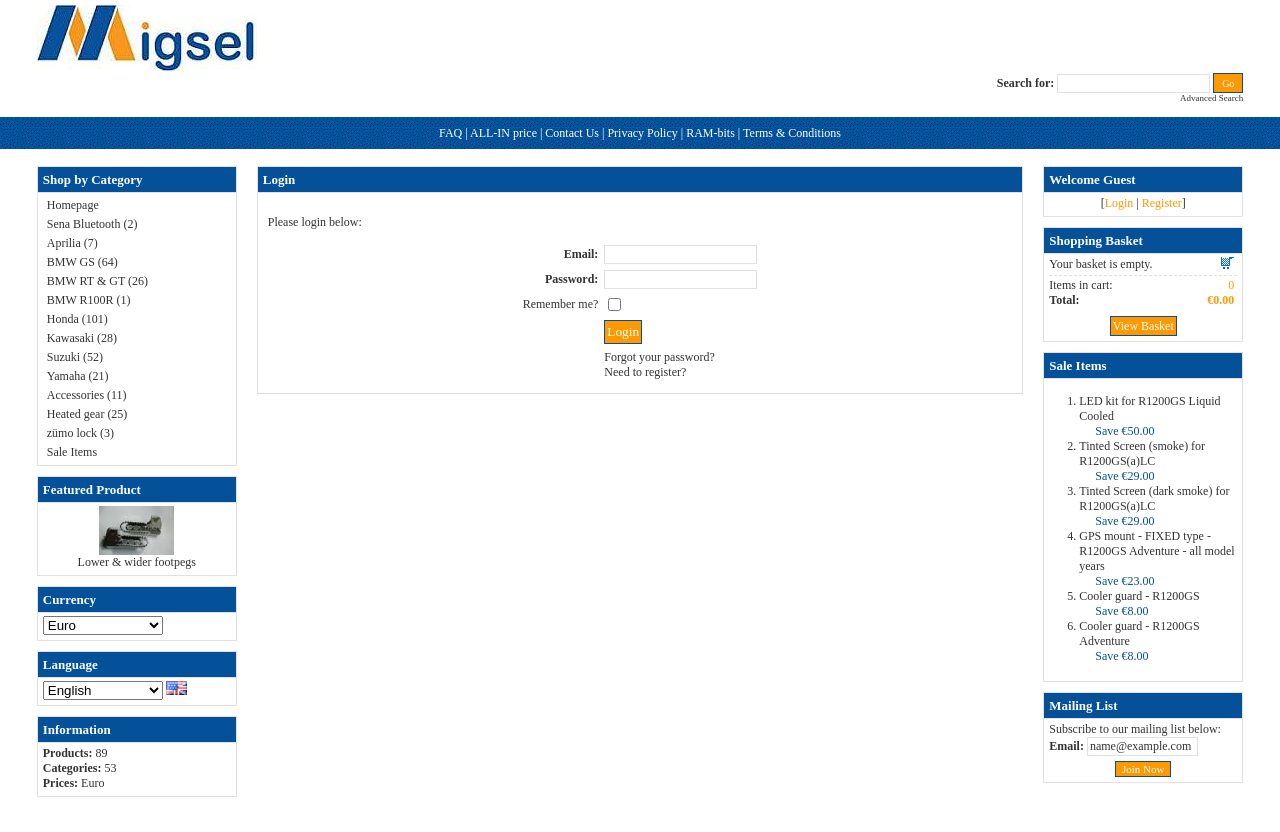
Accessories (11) (87, 395)
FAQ (450, 133)
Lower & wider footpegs (137, 562)
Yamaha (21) (78, 376)
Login (1119, 203)
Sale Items (72, 452)
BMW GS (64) (82, 262)
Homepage (73, 205)
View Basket (1143, 326)
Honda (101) (77, 319)
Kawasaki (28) (82, 338)
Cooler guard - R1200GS (1139, 596)
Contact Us (572, 133)
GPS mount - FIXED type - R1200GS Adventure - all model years (1156, 551)
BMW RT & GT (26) (97, 281)
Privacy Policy (642, 133)
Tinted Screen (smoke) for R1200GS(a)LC (1142, 453)
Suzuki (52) (75, 357)
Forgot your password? (659, 357)
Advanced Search (1211, 98)
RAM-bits (710, 133)
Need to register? (645, 372)
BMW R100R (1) (89, 300)
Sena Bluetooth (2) (92, 224)
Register (1162, 203)
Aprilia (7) (72, 243)
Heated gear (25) (87, 414)
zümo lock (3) (80, 433)
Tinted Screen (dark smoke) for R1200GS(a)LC (1154, 498)
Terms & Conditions (792, 133)
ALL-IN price (503, 133)
